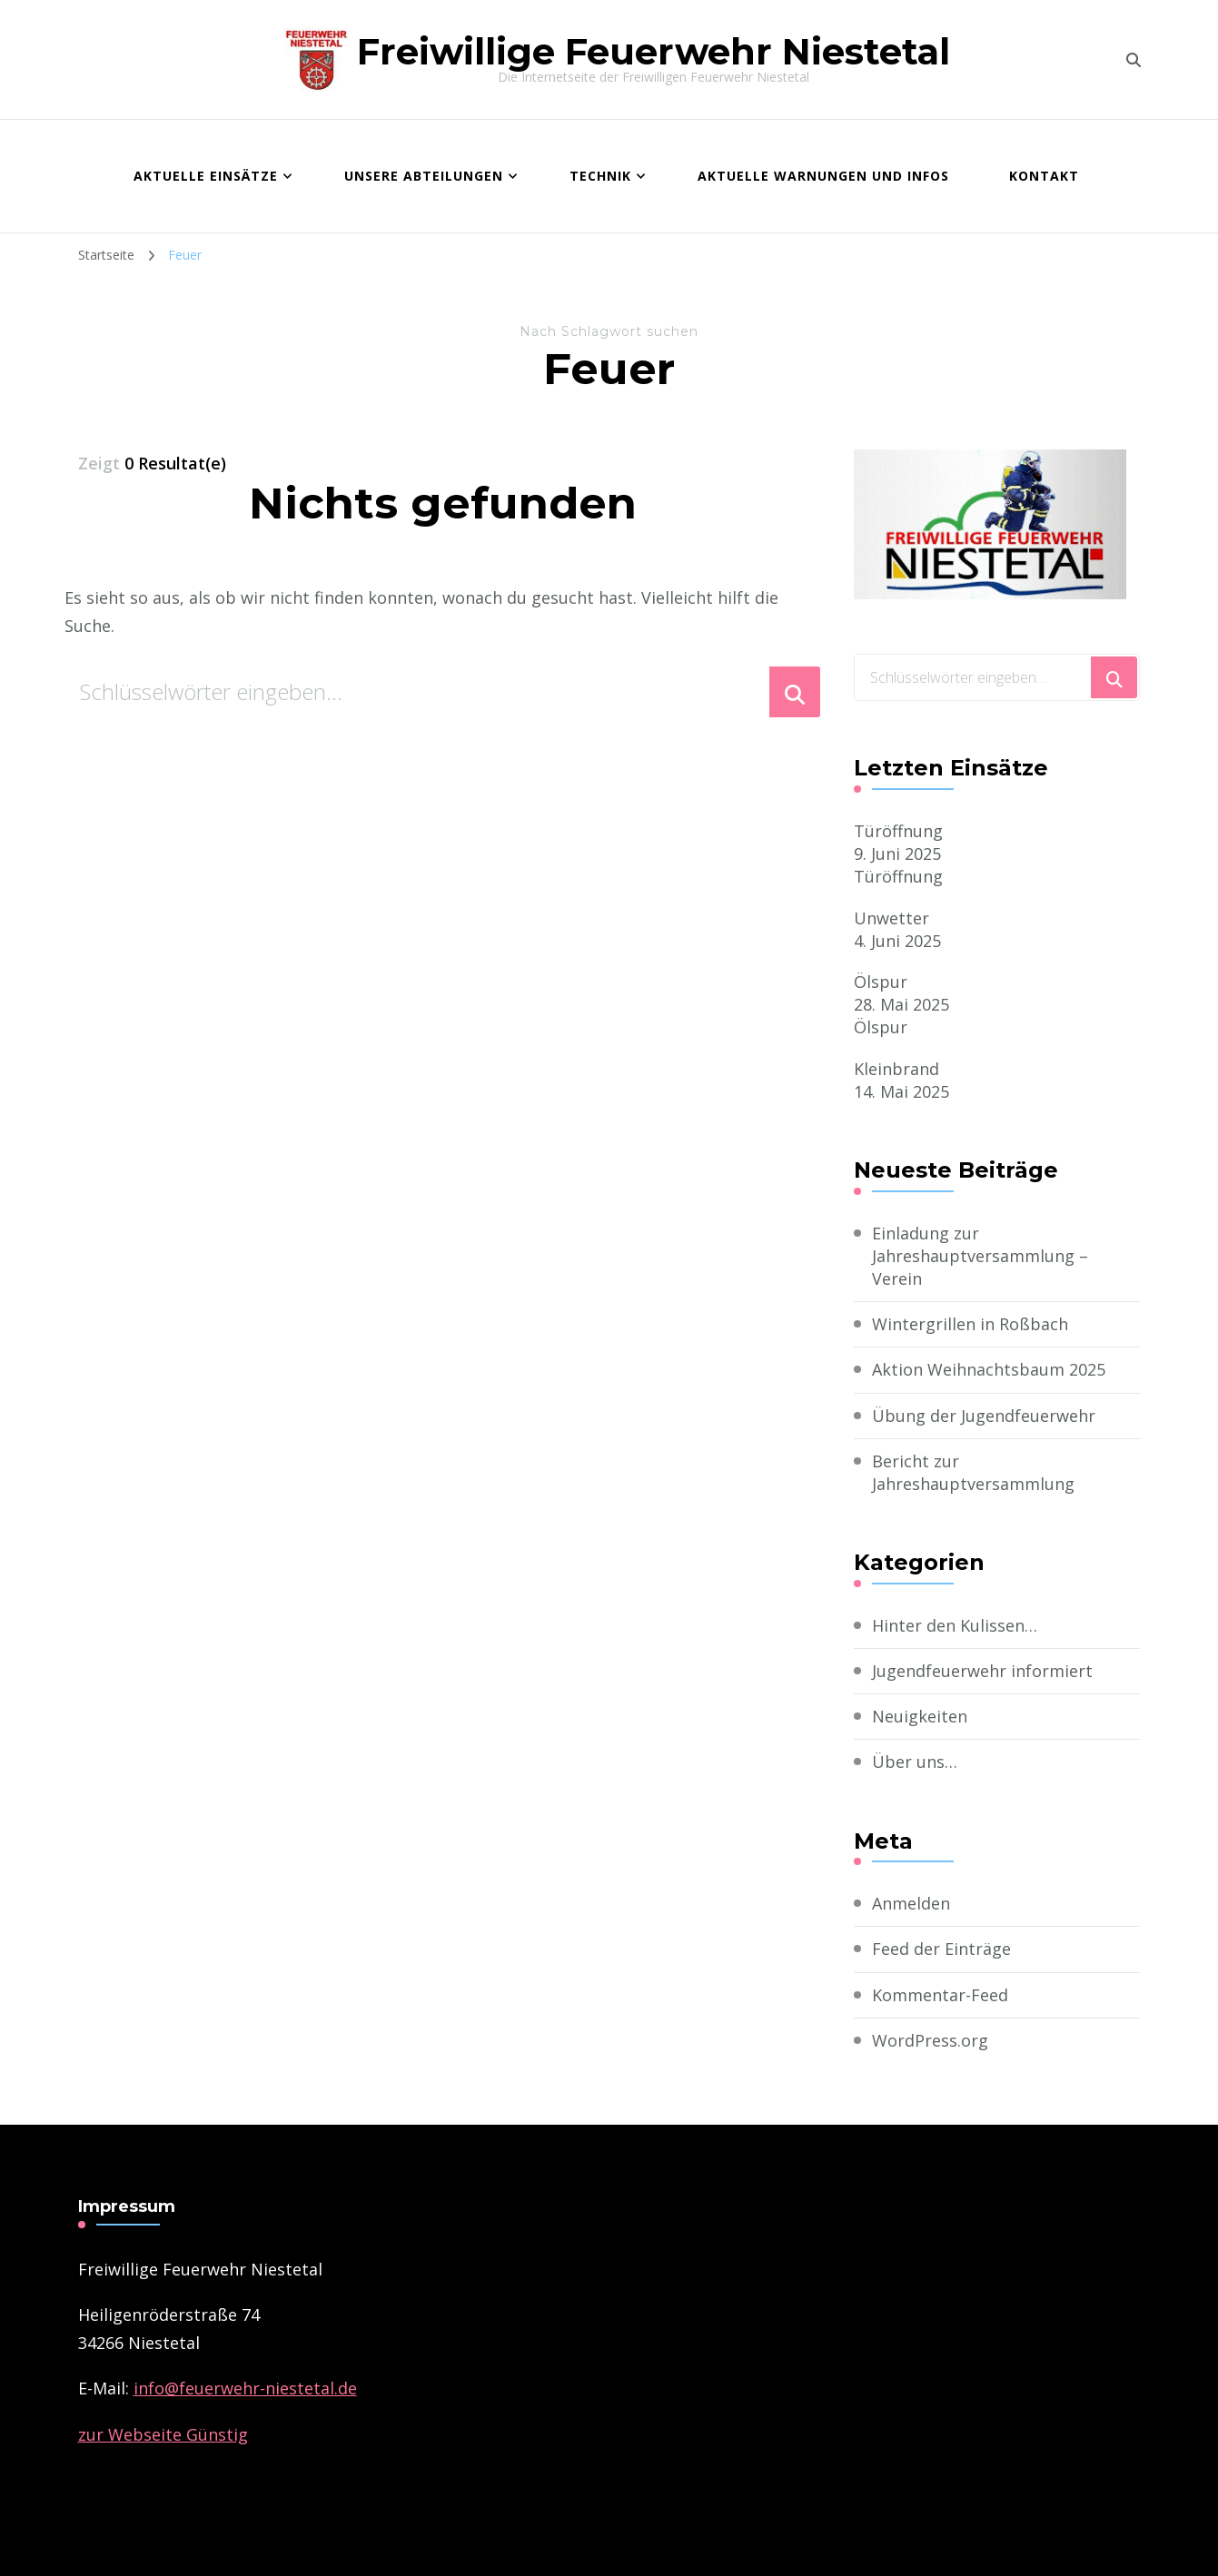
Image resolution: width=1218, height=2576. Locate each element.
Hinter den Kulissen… (954, 1625)
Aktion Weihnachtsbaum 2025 (988, 1369)
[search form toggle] (1133, 60)
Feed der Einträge (941, 1948)
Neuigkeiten (919, 1716)
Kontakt (1044, 175)
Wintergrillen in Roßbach (970, 1324)
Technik (600, 175)
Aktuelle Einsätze (206, 175)
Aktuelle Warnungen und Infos (823, 175)
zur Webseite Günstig (163, 2434)
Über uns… (914, 1761)
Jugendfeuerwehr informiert (982, 1671)
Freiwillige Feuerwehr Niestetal (653, 51)
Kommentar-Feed (940, 1995)
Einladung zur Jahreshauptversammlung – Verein (980, 1255)
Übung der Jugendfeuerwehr (983, 1415)
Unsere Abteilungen (423, 175)
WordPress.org (930, 2040)
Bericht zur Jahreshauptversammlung (973, 1472)
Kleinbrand (896, 1069)
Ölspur (880, 981)
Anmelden (911, 1903)
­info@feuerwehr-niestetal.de (245, 2388)
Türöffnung (898, 831)
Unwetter (891, 918)
